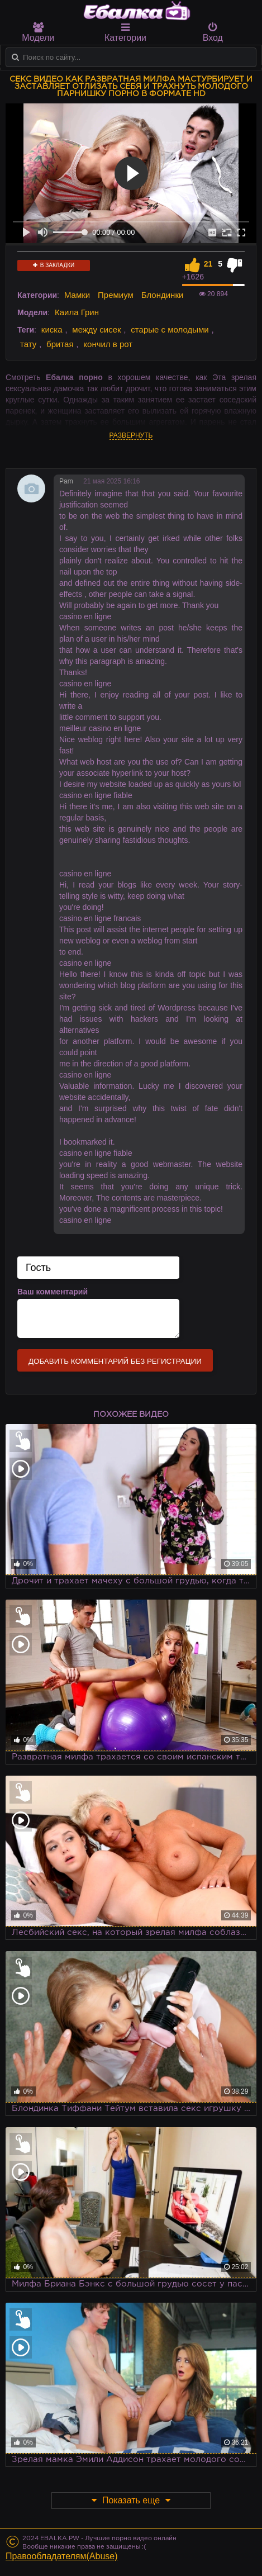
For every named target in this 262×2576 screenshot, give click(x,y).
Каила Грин (77, 312)
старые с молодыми (169, 329)
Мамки (77, 295)
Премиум (116, 295)
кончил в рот (107, 344)
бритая (59, 344)
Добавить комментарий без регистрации (115, 1361)
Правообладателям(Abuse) (62, 2556)
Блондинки (162, 295)
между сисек (96, 329)
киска (52, 329)
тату (28, 344)
